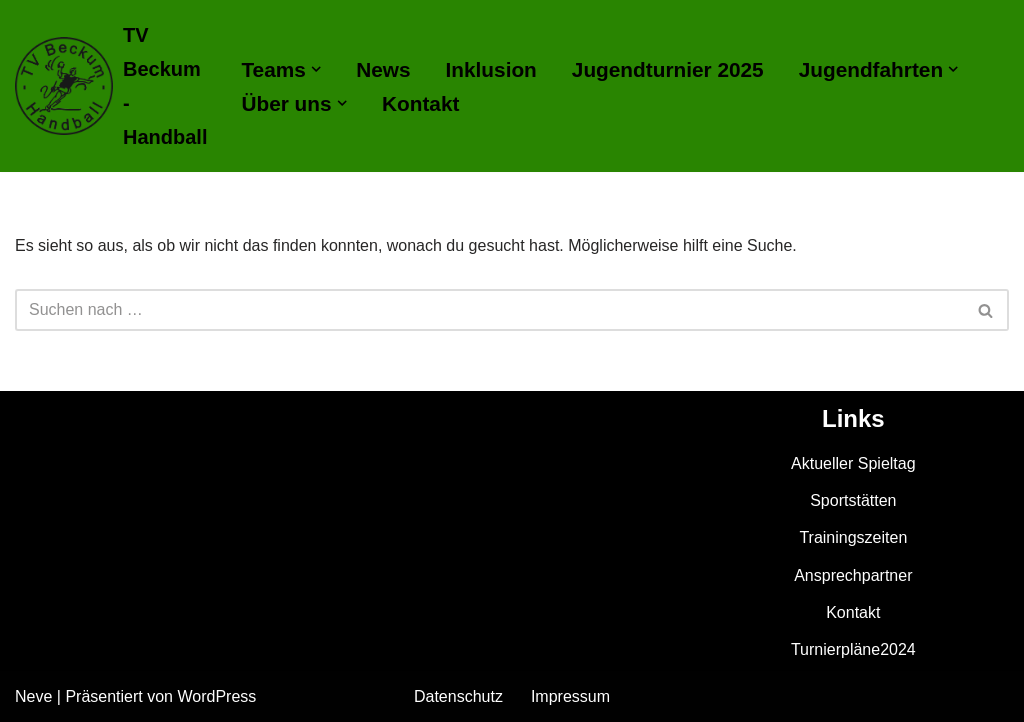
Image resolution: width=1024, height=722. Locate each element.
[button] (316, 69)
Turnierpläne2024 (853, 649)
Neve (33, 696)
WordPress (216, 696)
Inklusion (491, 69)
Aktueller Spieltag (853, 463)
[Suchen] (489, 310)
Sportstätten (853, 500)
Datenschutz (458, 696)
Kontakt (420, 103)
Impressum (570, 696)
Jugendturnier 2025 (668, 69)
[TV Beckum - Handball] (111, 86)
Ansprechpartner (853, 575)
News (383, 69)
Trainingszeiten (853, 537)
